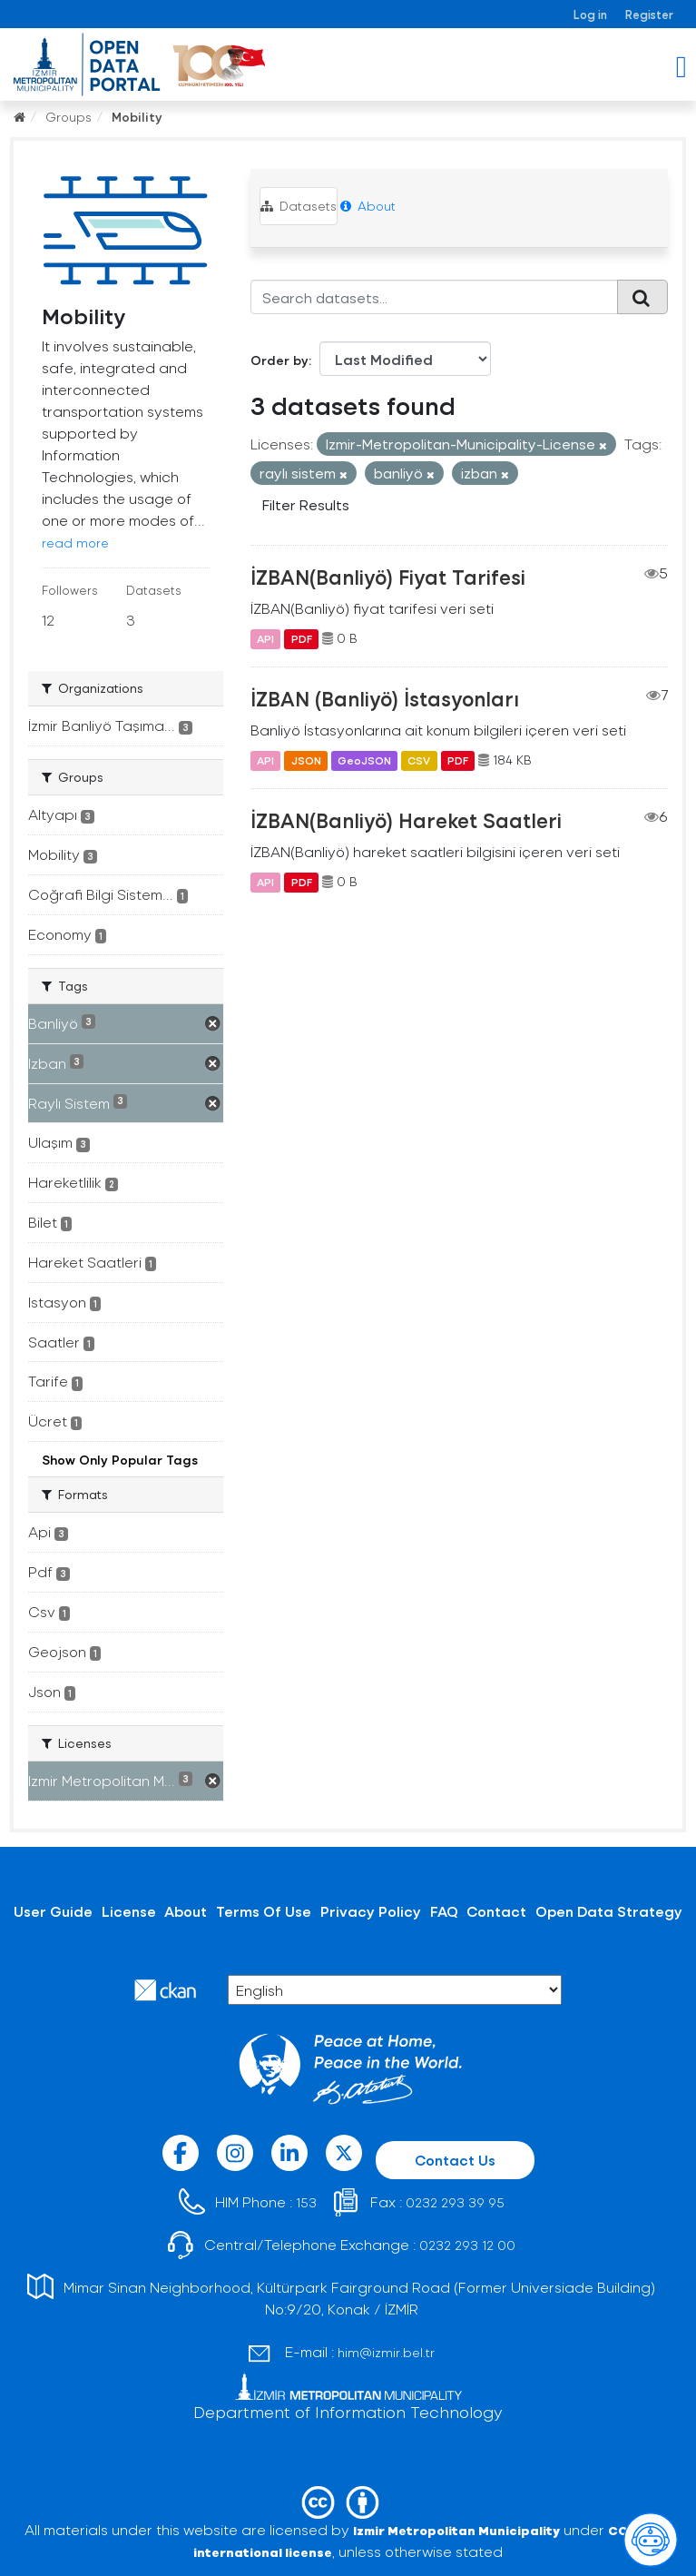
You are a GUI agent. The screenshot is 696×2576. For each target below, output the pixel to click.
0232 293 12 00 (467, 2245)
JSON (306, 760)
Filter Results (305, 504)
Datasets (298, 205)
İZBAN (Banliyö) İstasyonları (384, 698)
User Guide (53, 1910)
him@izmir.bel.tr (386, 2352)
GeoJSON (364, 760)
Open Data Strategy (608, 1910)
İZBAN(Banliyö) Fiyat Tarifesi (387, 576)
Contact (496, 1910)
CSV (418, 760)
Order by (279, 360)
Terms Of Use (263, 1910)
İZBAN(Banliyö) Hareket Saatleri (406, 820)
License (129, 1910)
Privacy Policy (370, 1910)
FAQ (444, 1910)
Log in (590, 14)
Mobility (137, 116)
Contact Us (455, 2159)
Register (649, 14)
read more (75, 542)
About (368, 205)
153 (306, 2202)
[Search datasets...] (434, 297)
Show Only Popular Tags (120, 1459)
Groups (68, 116)
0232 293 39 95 (455, 2202)
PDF (301, 638)
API (265, 638)
